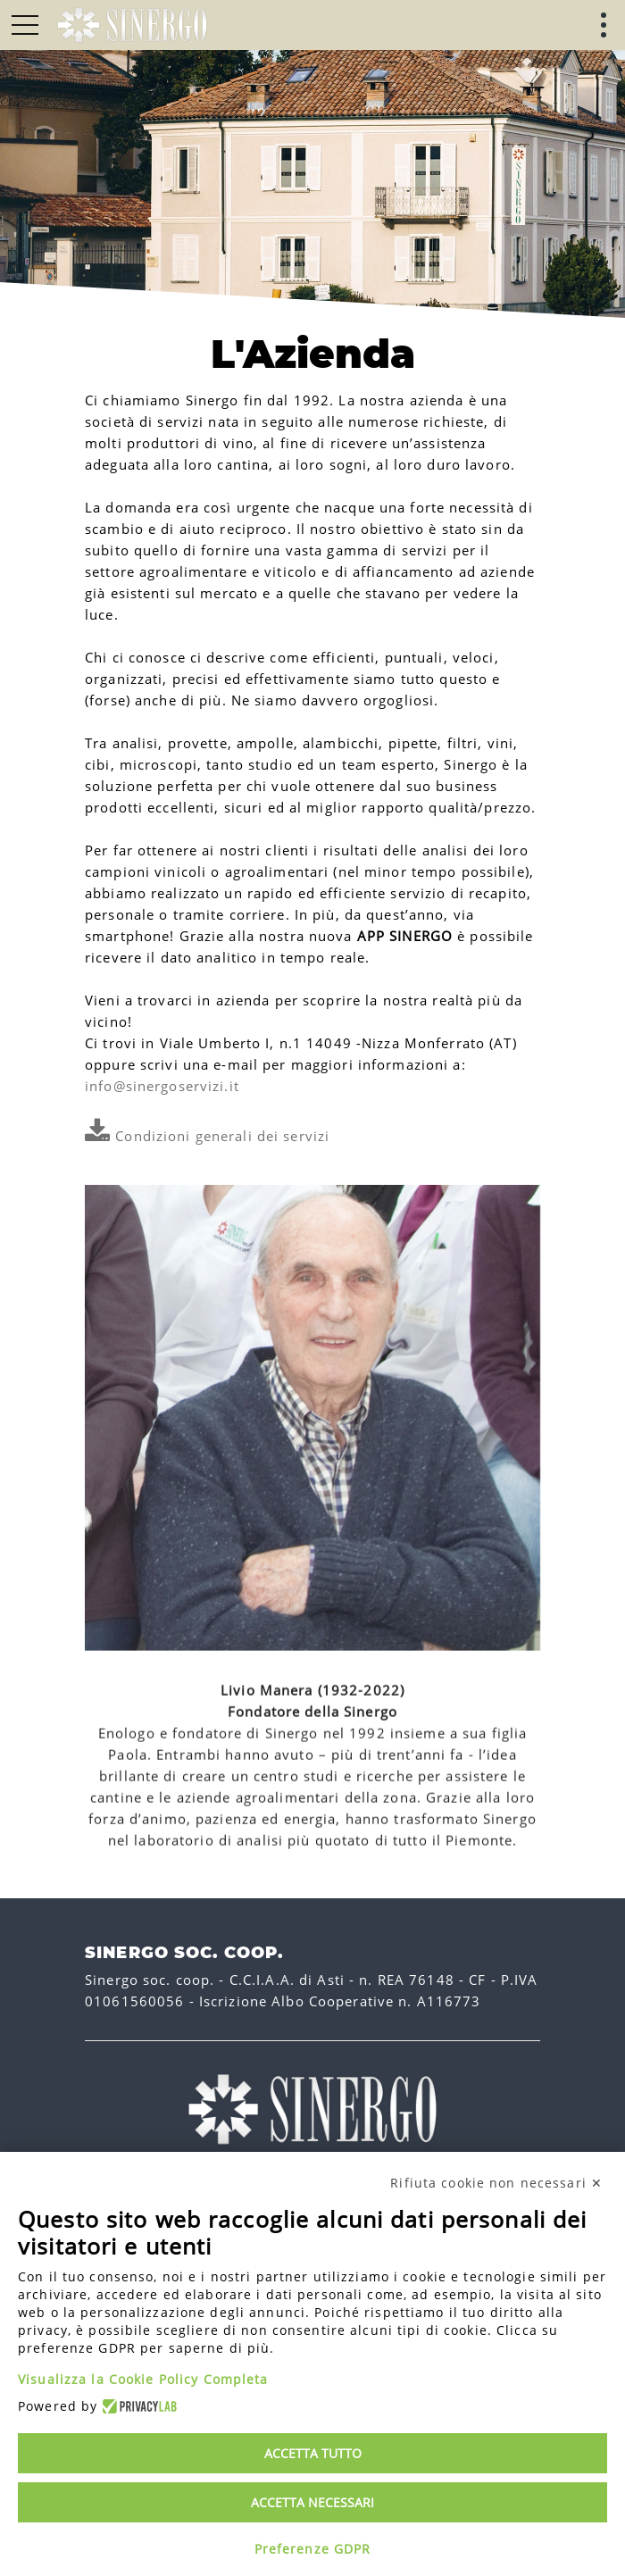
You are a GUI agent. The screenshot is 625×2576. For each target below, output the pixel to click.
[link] (132, 25)
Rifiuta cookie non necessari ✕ (496, 2182)
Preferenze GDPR (312, 2548)
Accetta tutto (313, 2453)
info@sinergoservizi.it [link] (162, 1086)
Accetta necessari (312, 2502)
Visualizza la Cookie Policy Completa (143, 2379)
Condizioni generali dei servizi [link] (207, 1136)
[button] (25, 25)
